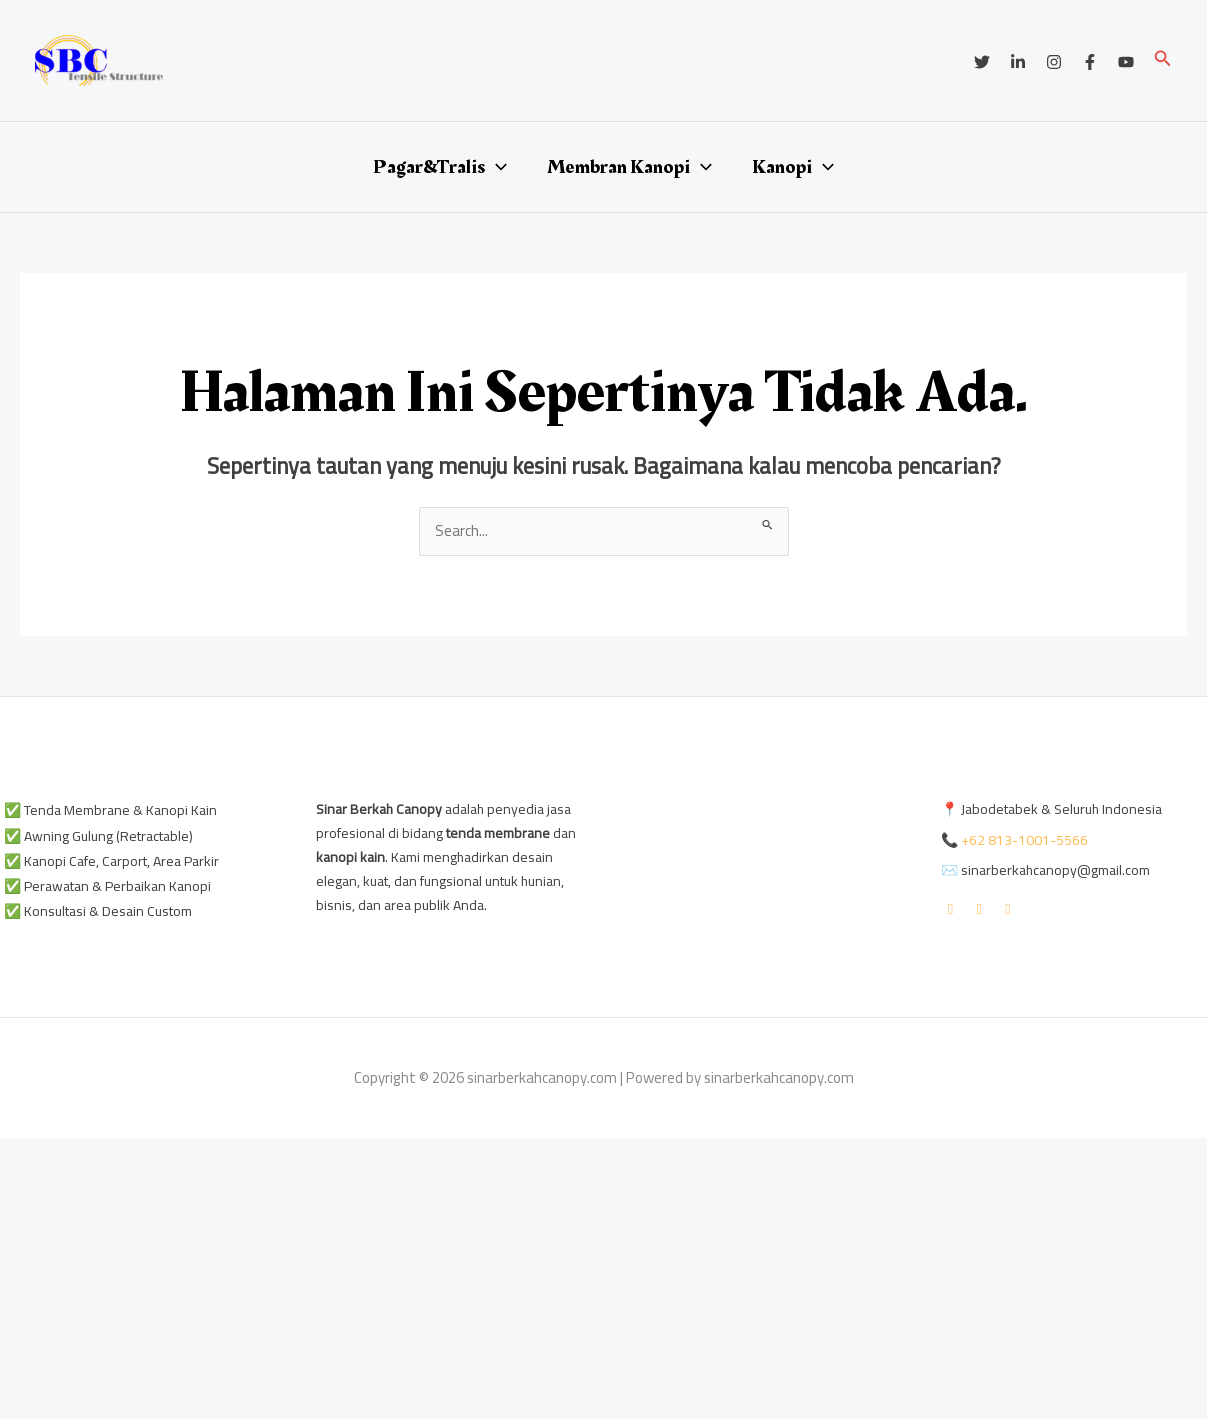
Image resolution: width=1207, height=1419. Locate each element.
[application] (496, 167)
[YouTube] (1126, 62)
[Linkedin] (1018, 62)
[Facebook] (1090, 62)
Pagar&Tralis (440, 167)
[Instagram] (1054, 62)
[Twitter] (982, 62)
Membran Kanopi (629, 167)
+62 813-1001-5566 (1024, 840)
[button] (1163, 60)
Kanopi (793, 167)
